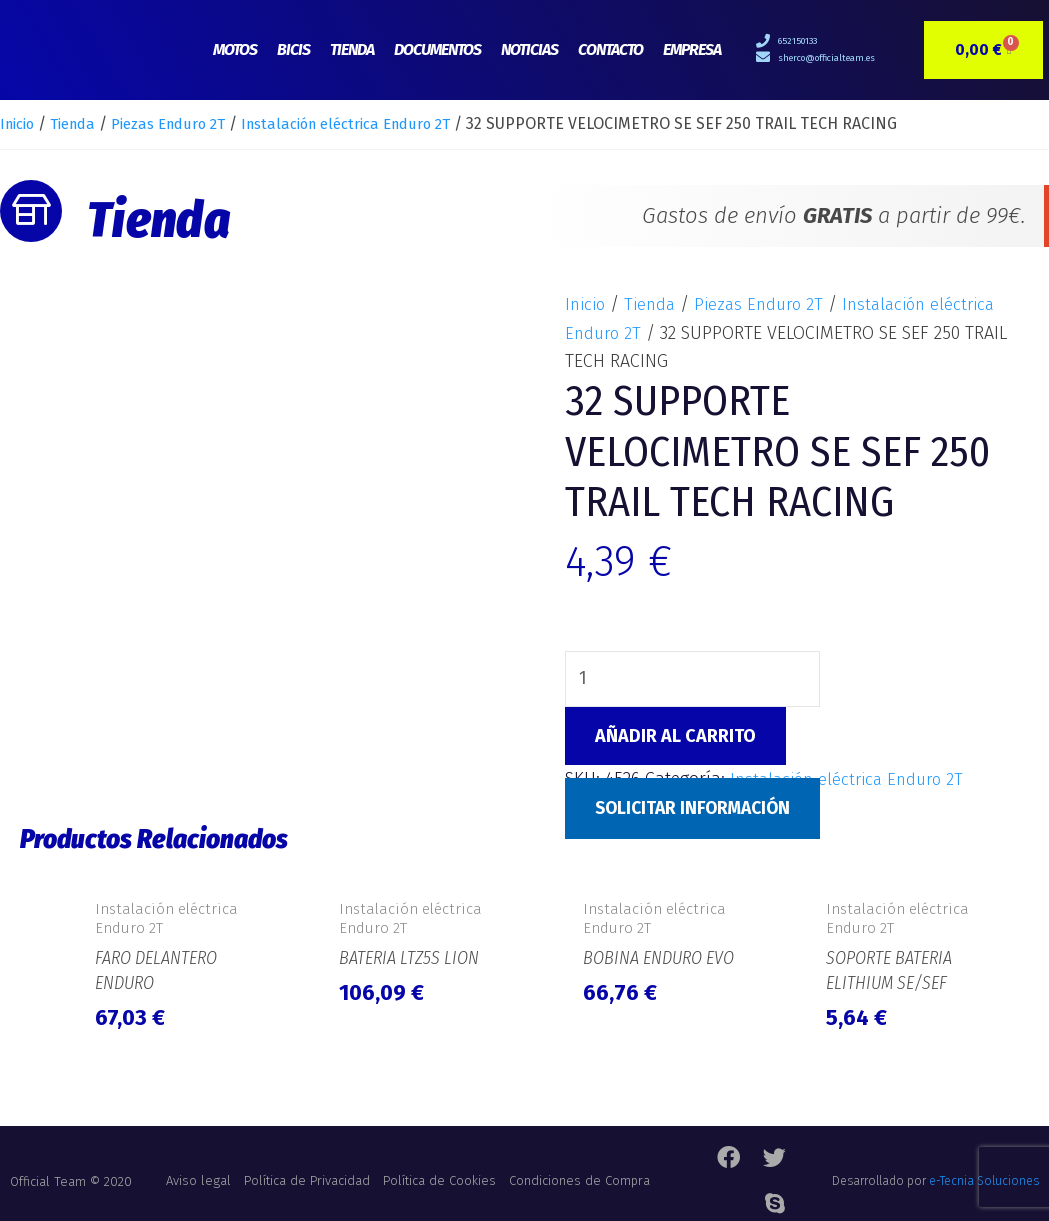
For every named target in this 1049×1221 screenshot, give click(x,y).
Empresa (692, 49)
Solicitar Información (698, 809)
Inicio (20, 123)
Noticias (529, 49)
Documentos (437, 49)
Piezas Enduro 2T (186, 123)
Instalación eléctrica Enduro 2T (380, 123)
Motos (235, 49)
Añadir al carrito (675, 737)
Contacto (610, 49)
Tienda (352, 49)
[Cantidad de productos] (694, 680)
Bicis (293, 49)
